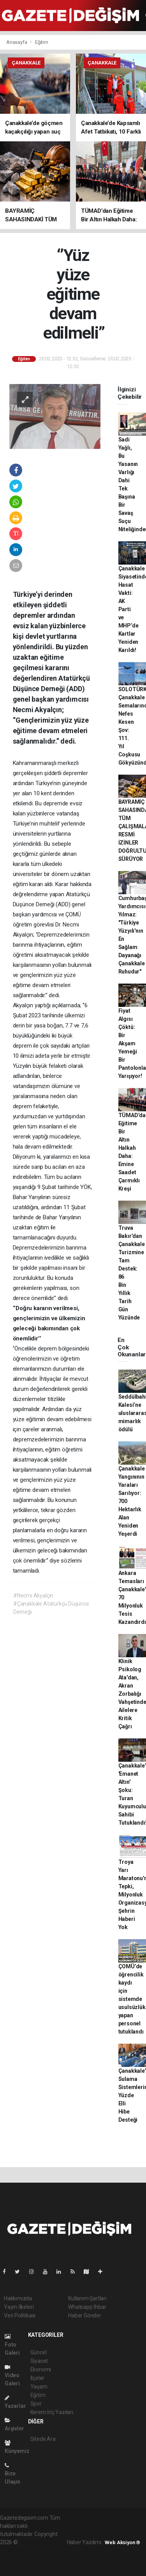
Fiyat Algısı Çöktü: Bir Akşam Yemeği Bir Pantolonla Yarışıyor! (132, 1043)
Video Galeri (12, 2375)
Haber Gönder (84, 2315)
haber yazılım (16, 2558)
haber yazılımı (35, 2542)
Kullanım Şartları (87, 2298)
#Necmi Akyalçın (33, 1595)
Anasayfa (17, 42)
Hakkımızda (18, 2298)
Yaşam (38, 2386)
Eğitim (41, 42)
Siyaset (39, 2361)
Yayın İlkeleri (18, 2307)
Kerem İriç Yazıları (51, 2412)
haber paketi (15, 2550)
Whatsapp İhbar (87, 2307)
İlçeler (37, 2378)
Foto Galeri (12, 2345)
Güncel (38, 2352)
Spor (36, 2403)
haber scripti (46, 2550)
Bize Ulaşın (12, 2474)
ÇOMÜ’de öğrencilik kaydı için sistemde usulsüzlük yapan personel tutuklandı (132, 1999)
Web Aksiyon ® (122, 2542)
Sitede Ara (43, 2439)
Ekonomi (40, 2369)
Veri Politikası (19, 2315)
